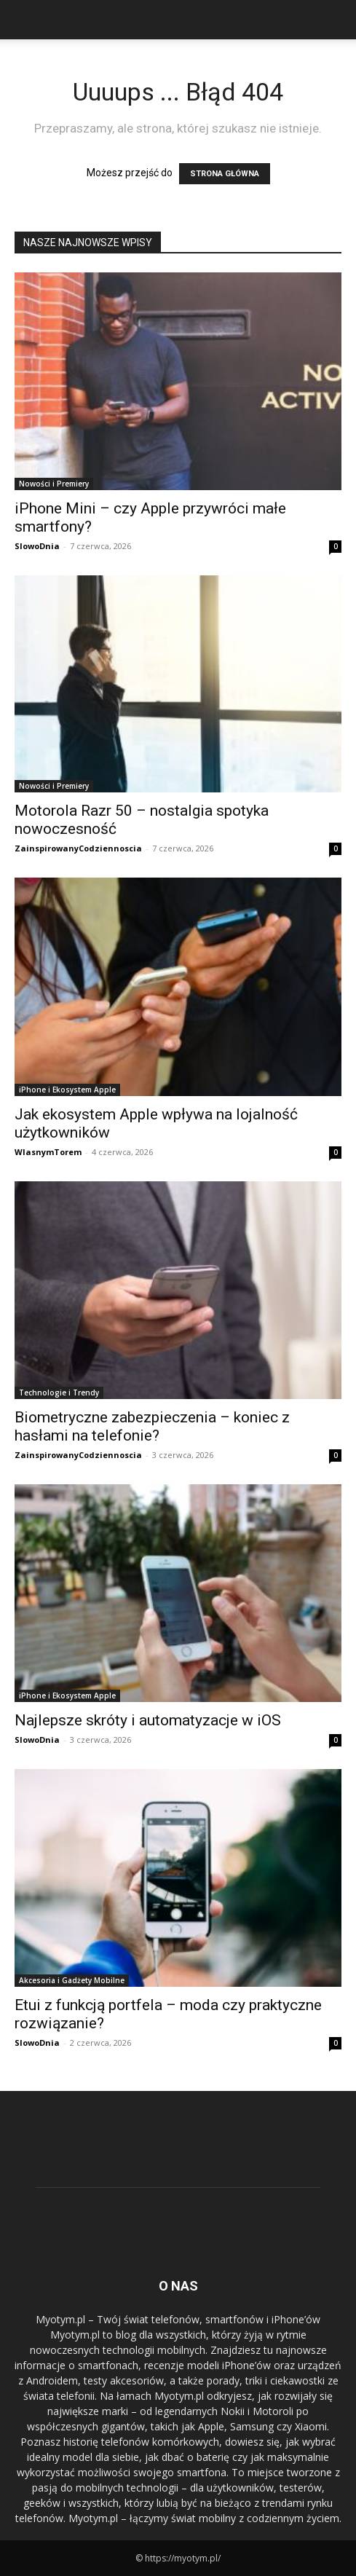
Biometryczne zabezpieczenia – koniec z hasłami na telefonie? (152, 1426)
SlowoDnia (37, 545)
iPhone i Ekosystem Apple (67, 1089)
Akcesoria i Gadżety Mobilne (71, 1980)
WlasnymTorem (48, 1151)
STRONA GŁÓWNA (224, 173)
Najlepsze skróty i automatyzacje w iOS (148, 1720)
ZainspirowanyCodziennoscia (78, 848)
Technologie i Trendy (59, 1392)
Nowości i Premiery (54, 483)
